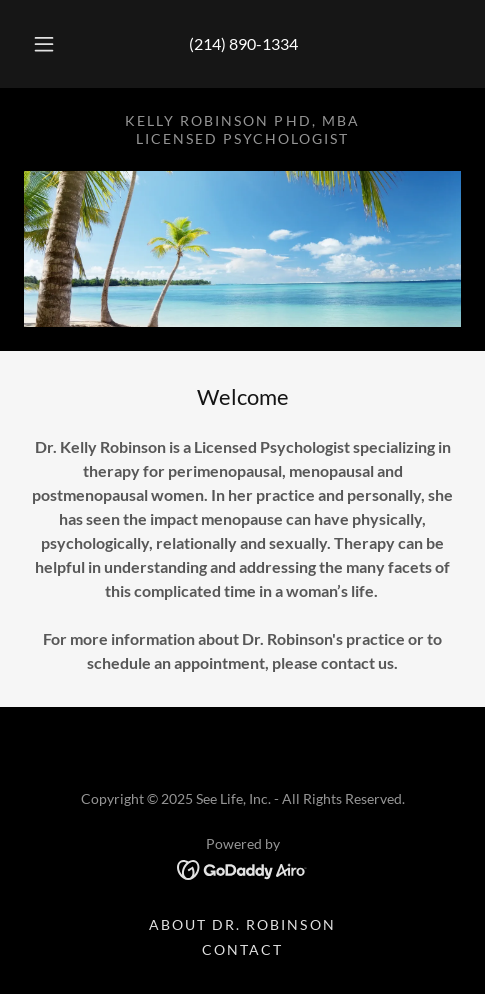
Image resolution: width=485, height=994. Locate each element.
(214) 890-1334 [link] (243, 43)
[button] (44, 44)
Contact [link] (242, 949)
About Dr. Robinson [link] (242, 924)
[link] (242, 867)
